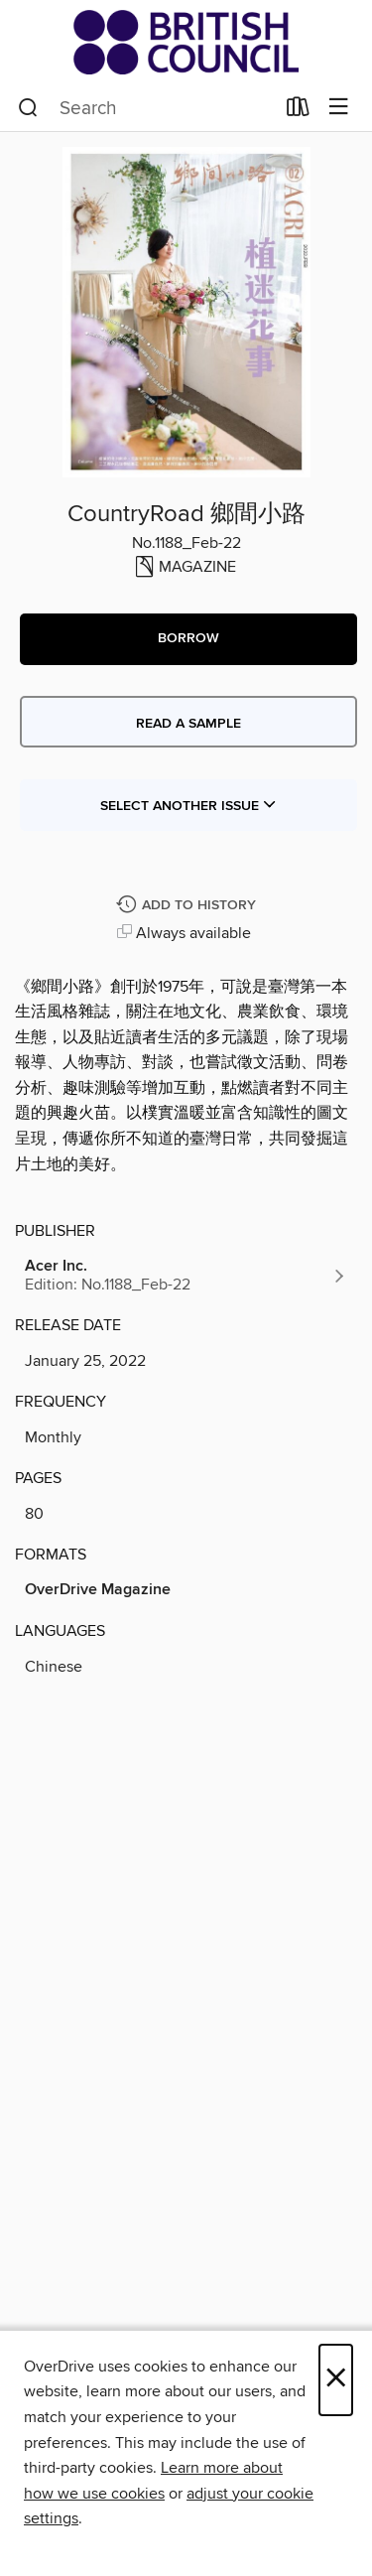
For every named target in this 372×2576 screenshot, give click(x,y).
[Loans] (298, 111)
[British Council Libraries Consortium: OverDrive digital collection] (186, 42)
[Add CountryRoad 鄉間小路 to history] (188, 905)
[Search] (28, 108)
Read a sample (188, 724)
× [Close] (335, 2380)
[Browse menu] (338, 107)
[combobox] (146, 108)
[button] (188, 639)
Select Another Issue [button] (188, 806)
